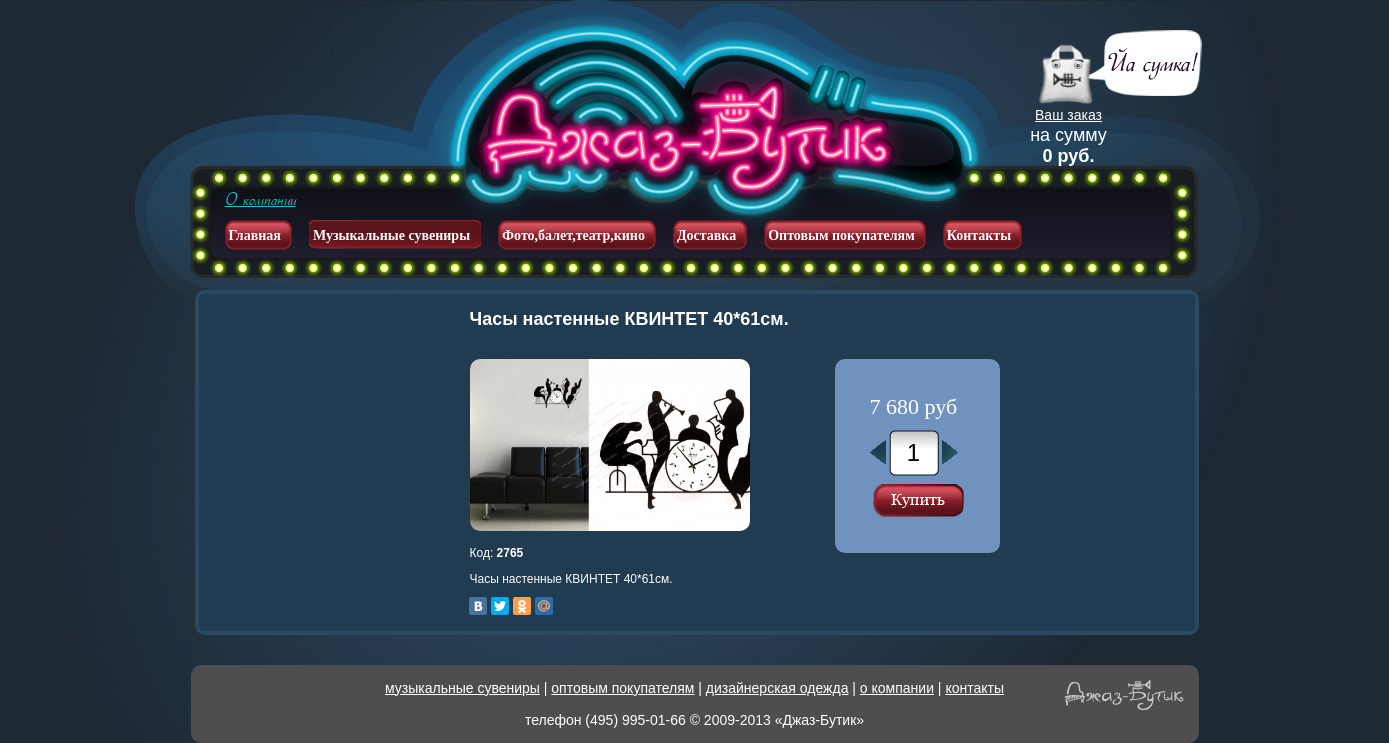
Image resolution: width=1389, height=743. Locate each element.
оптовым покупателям (622, 688)
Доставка (706, 235)
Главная (255, 235)
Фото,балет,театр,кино (573, 235)
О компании (260, 200)
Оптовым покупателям (841, 235)
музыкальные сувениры (462, 688)
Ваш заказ (1068, 115)
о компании (897, 688)
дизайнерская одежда (777, 688)
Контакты (979, 235)
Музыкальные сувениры (391, 235)
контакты (974, 688)
